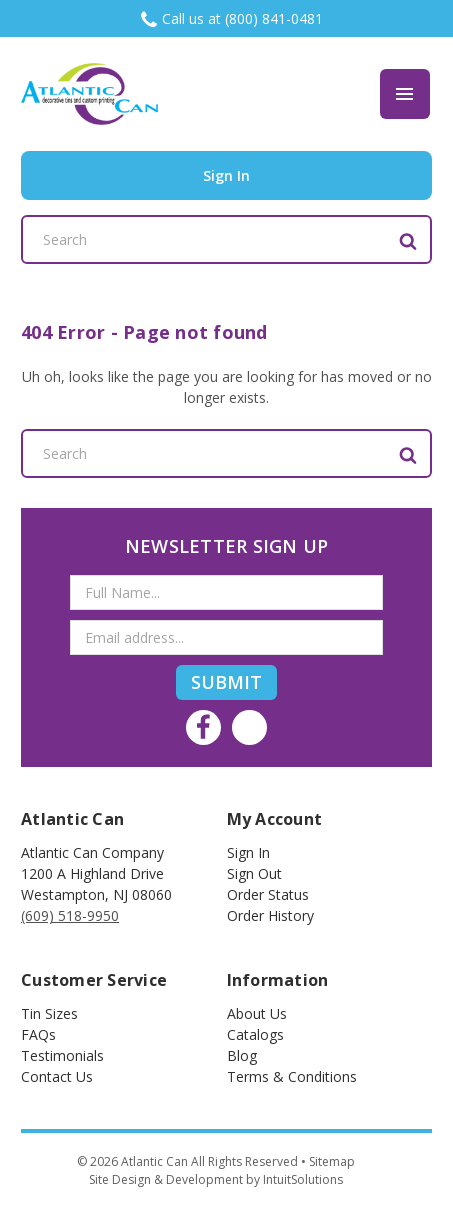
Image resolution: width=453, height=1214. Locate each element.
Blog (242, 1055)
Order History (270, 915)
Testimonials (62, 1055)
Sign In (248, 852)
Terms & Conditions (292, 1076)
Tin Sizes (49, 1013)
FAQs (38, 1034)
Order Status (268, 894)
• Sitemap (328, 1161)
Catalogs (255, 1034)
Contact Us (57, 1076)
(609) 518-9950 (70, 915)
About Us (257, 1013)
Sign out (254, 873)
